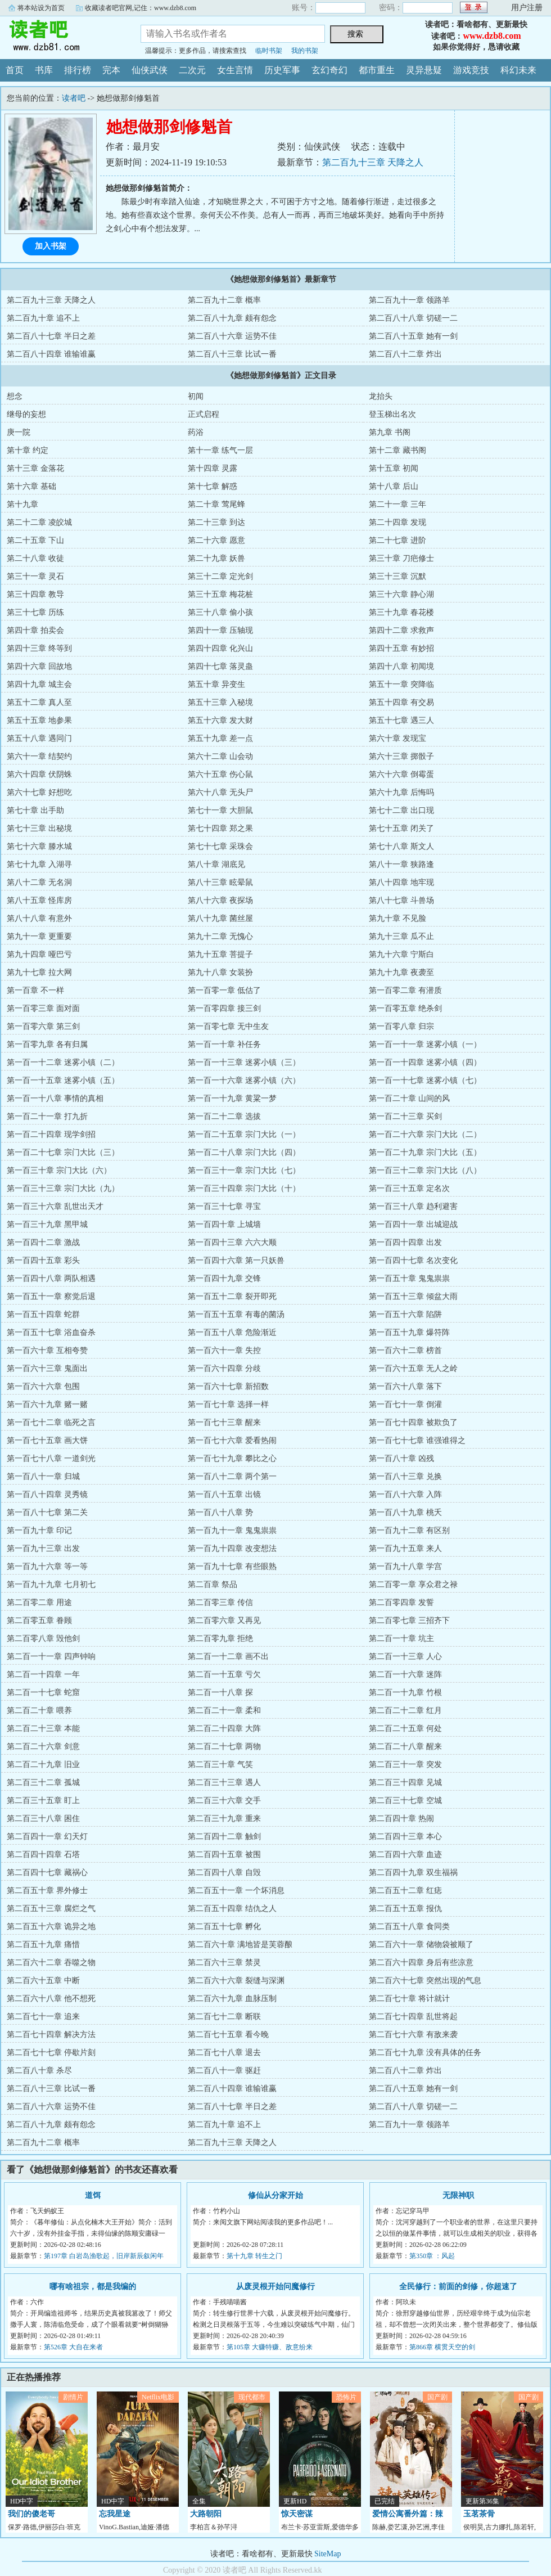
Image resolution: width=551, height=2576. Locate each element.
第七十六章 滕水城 (39, 846)
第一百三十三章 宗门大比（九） (63, 1188)
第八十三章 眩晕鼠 (220, 882)
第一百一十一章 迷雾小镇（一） (425, 1044)
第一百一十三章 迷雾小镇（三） (244, 1062)
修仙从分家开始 (275, 2195)
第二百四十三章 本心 (405, 1836)
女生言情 (235, 70)
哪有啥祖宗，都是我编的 (92, 2286)
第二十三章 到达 (216, 522)
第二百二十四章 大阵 (224, 1728)
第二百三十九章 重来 (224, 1818)
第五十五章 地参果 (39, 720)
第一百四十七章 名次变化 (413, 1260)
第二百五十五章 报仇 (405, 1908)
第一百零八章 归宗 (401, 1026)
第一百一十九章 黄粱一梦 (232, 1098)
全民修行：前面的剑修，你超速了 (458, 2286)
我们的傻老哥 (31, 2514)
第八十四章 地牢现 (401, 882)
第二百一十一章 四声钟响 (51, 1656)
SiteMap (327, 2554)
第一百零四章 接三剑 (224, 1008)
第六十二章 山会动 (220, 756)
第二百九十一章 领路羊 (409, 300)
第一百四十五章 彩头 (43, 1260)
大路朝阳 (206, 2514)
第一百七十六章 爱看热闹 (232, 1440)
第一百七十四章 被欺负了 (413, 1422)
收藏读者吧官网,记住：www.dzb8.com (140, 8)
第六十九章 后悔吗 (401, 792)
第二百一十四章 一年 (43, 1674)
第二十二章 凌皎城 (39, 522)
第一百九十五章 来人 (405, 1548)
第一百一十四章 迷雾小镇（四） (425, 1062)
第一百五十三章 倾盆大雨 (413, 1296)
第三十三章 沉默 (397, 576)
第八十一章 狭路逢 (401, 864)
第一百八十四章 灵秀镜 (47, 1494)
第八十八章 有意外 (39, 918)
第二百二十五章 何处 (405, 1728)
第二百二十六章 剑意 (43, 1746)
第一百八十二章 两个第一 (232, 1476)
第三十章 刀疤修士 (401, 558)
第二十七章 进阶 (397, 540)
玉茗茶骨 (479, 2514)
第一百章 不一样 (35, 990)
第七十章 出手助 (35, 810)
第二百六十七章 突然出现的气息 (425, 1980)
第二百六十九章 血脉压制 (232, 1998)
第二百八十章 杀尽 (39, 2070)
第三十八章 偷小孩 (220, 612)
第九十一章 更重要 (39, 936)
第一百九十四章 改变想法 (232, 1548)
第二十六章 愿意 (216, 540)
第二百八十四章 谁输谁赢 (51, 354)
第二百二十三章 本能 (43, 1728)
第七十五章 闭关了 (401, 828)
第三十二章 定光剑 (220, 576)
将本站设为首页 (41, 8)
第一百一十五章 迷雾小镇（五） (63, 1080)
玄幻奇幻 (329, 70)
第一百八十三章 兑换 (405, 1476)
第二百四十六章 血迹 (405, 1854)
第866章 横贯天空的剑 (442, 2347)
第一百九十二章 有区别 (409, 1530)
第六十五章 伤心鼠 (220, 774)
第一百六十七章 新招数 (228, 1386)
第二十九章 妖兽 (216, 558)
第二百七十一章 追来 (43, 2016)
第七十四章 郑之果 (220, 828)
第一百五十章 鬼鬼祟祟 (409, 1278)
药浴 (196, 432)
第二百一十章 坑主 (401, 1638)
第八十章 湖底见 (216, 864)
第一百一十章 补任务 (224, 1044)
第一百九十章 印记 (39, 1530)
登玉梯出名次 (392, 414)
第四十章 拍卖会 (35, 630)
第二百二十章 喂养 (39, 1710)
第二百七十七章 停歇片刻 (51, 2052)
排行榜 (77, 70)
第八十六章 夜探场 (220, 900)
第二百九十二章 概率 (224, 300)
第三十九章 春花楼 (401, 612)
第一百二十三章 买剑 (405, 1116)
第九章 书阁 (389, 432)
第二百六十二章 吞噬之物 (51, 1962)
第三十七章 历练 (35, 612)
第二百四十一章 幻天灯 (47, 1836)
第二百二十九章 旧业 (43, 1764)
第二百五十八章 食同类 (409, 1926)
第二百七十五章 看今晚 (228, 2034)
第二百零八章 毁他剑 (43, 1638)
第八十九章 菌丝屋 (220, 918)
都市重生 (377, 70)
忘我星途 (114, 2514)
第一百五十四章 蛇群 (43, 1314)
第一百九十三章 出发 (43, 1548)
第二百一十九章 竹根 (405, 1692)
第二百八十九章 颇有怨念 (232, 318)
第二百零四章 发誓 (401, 1602)
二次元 (192, 70)
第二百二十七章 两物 (224, 1746)
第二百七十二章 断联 (224, 2016)
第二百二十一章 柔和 (224, 1710)
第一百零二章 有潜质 (405, 990)
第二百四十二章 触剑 (224, 1836)
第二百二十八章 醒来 (405, 1746)
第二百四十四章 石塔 (43, 1854)
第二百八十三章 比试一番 (232, 354)
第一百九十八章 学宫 (405, 1566)
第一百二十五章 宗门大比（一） (244, 1134)
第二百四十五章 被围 (224, 1854)
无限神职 (458, 2195)
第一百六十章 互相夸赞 (47, 1350)
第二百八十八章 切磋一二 (413, 318)
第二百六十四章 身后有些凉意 (421, 1962)
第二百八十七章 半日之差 (51, 336)
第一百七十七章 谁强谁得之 (417, 1440)
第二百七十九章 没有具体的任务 (425, 2052)
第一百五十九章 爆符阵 (409, 1332)
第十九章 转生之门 (254, 2256)
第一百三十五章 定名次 (409, 1188)
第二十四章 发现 (397, 522)
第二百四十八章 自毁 (224, 1872)
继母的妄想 (26, 414)
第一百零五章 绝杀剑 (405, 1008)
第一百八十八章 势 (220, 1512)
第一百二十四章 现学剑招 (51, 1134)
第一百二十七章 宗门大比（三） (63, 1152)
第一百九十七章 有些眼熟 (232, 1566)
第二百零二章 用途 (39, 1602)
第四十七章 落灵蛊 (220, 666)
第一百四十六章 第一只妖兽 (236, 1260)
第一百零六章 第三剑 (43, 1026)
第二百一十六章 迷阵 (405, 1674)
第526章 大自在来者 (73, 2347)
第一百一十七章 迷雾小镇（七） (425, 1080)
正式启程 (203, 414)
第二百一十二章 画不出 (228, 1656)
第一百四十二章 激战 (43, 1242)
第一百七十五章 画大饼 (47, 1440)
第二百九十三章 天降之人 (372, 162)
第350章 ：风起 (432, 2256)
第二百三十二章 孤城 (43, 1782)
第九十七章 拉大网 (39, 972)
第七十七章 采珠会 (220, 846)
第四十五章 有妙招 (401, 648)
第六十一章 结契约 (39, 756)
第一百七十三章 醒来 (224, 1422)
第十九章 (22, 504)
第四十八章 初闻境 (401, 666)
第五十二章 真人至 (39, 702)
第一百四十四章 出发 (405, 1242)
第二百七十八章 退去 (224, 2052)
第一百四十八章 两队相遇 (51, 1278)
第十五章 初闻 (393, 468)
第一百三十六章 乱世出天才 (55, 1206)
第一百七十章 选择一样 (228, 1404)
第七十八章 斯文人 (401, 846)
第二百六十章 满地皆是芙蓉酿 (240, 1944)
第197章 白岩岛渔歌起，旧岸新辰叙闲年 (104, 2256)
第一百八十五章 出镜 (224, 1494)
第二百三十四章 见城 (405, 1782)
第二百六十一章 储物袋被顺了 (421, 1944)
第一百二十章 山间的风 (409, 1098)
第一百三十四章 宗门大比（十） (244, 1188)
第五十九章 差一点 (220, 738)
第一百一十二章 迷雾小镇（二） (63, 1062)
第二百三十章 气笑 (220, 1764)
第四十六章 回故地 (39, 666)
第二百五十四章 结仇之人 (232, 1908)
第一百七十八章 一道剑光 (51, 1458)
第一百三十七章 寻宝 (224, 1206)
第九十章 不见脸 (397, 918)
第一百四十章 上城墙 (224, 1224)
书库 (44, 70)
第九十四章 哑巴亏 (39, 954)
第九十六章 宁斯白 (401, 954)
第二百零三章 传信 (220, 1602)
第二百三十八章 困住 (43, 1818)
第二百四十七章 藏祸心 (47, 1872)
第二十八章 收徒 (35, 558)
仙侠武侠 (150, 70)
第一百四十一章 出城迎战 (413, 1224)
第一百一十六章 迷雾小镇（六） (244, 1080)
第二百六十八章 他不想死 (51, 1998)
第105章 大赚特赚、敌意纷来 (270, 2347)
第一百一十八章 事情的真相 (55, 1098)
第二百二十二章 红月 (405, 1710)
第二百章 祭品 (212, 1584)
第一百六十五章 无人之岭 (413, 1368)
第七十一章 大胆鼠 (220, 810)
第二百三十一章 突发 (405, 1764)
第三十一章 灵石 (35, 576)
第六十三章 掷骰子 (401, 756)
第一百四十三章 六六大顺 (232, 1242)
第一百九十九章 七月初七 (51, 1584)
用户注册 (527, 7)
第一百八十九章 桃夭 (405, 1512)
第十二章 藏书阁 (397, 450)
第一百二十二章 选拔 (224, 1116)
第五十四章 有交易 (401, 702)
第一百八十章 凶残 (401, 1458)
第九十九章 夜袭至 (401, 972)
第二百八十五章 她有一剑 (413, 336)
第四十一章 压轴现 (220, 630)
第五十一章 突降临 (401, 684)
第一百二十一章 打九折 (47, 1116)
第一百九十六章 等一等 (47, 1566)
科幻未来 (518, 70)
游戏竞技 (471, 70)
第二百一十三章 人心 (405, 1656)
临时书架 (268, 51)
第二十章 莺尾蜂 (216, 504)
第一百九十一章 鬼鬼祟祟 (232, 1530)
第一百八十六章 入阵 (405, 1494)
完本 (111, 70)
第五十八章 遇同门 (39, 738)
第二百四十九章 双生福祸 (413, 1872)
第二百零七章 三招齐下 (409, 1620)
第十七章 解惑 (212, 486)
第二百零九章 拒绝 (220, 1638)
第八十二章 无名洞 (39, 882)
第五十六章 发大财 (220, 720)
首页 (15, 70)
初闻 (196, 396)
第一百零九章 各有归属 (47, 1044)
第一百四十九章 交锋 (224, 1278)
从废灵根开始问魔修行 (275, 2286)
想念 (14, 396)
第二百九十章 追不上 (43, 318)
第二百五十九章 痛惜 (43, 1944)
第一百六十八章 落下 (405, 1386)
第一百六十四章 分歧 (224, 1368)
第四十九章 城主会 (39, 684)
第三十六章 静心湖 (401, 594)
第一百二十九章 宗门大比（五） (425, 1152)
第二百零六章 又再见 (224, 1620)
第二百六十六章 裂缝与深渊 (236, 1980)
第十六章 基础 (31, 486)
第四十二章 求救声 (401, 630)
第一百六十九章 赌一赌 (47, 1404)
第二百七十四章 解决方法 (51, 2034)
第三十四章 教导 (35, 594)
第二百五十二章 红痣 (405, 1890)
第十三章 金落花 (35, 468)
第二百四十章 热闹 (401, 1818)
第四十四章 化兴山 (220, 648)
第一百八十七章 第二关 (47, 1512)
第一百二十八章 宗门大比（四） (244, 1152)
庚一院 (18, 432)
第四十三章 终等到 (39, 648)
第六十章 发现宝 (397, 738)
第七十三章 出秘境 (39, 828)
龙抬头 (380, 396)
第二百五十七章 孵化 (224, 1926)
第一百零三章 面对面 (43, 1008)
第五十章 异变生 (216, 684)
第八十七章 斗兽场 (401, 900)
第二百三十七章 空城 (405, 1800)
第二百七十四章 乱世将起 (413, 2016)
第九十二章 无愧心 (220, 936)
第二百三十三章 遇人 (224, 1782)
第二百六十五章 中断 (43, 1980)
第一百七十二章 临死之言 (51, 1422)
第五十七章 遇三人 (401, 720)
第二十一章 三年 (397, 504)
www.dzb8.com (492, 36)
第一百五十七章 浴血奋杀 (51, 1332)
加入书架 (50, 246)
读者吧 (62, 36)
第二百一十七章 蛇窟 (43, 1692)
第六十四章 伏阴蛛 (39, 774)
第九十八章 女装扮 (220, 972)
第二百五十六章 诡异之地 (51, 1926)
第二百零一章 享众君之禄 (413, 1584)
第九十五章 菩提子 (220, 954)
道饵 (93, 2195)
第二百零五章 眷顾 (39, 1620)
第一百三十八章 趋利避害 (413, 1206)
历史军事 (282, 70)
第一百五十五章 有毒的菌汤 (236, 1314)
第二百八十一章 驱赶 (224, 2070)
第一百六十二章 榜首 (405, 1350)
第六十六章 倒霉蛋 (401, 774)
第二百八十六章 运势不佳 (232, 336)
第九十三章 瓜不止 (401, 936)
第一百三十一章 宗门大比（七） (244, 1170)
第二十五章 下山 (35, 540)
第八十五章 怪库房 (39, 900)
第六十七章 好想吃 (39, 792)
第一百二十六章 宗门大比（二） (425, 1134)
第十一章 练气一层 (220, 450)
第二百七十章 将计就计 (409, 1998)
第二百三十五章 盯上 (43, 1800)
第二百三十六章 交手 (224, 1800)
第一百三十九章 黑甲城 (47, 1224)
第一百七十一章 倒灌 (405, 1404)
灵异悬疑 (424, 70)
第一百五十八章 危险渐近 (232, 1332)
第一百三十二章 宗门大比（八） (425, 1170)
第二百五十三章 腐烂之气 (51, 1908)
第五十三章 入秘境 (220, 702)
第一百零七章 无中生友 (228, 1026)
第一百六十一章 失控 (224, 1350)
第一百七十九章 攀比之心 (232, 1458)
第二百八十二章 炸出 (405, 354)
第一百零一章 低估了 (224, 990)
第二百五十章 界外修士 (47, 1890)
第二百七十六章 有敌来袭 (413, 2034)
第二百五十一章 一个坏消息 (236, 1890)
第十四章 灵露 (212, 468)
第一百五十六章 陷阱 (405, 1314)
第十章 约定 (27, 450)
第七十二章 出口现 (401, 810)
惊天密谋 (297, 2514)
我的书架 (304, 51)
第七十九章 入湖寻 (39, 864)
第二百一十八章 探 (220, 1692)
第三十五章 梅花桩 (220, 594)
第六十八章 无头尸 (220, 792)
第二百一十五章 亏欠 (224, 1674)
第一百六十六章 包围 (43, 1386)
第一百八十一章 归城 (43, 1476)
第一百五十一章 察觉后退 (51, 1296)
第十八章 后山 (393, 486)
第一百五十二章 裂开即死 (232, 1296)
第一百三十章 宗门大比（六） (59, 1170)
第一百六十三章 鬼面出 (47, 1368)
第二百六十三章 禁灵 (224, 1962)
